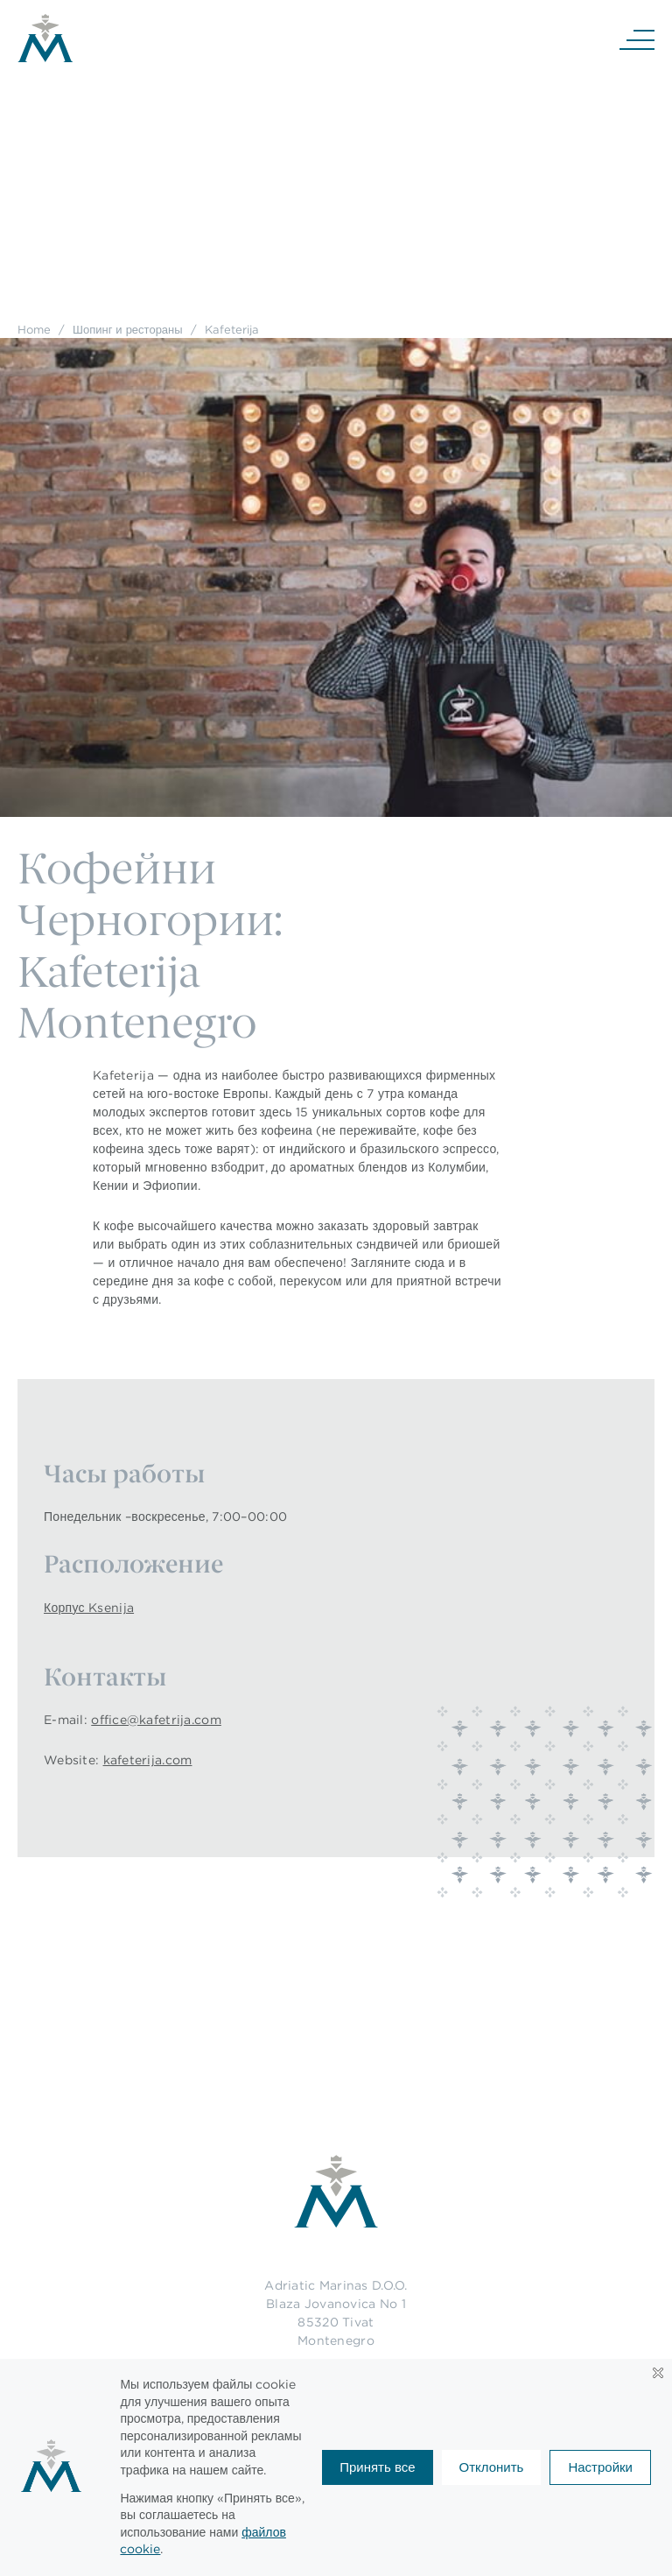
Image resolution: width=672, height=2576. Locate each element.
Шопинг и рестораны (128, 329)
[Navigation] (637, 38)
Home (34, 329)
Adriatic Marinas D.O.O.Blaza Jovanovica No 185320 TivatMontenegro (335, 2312)
